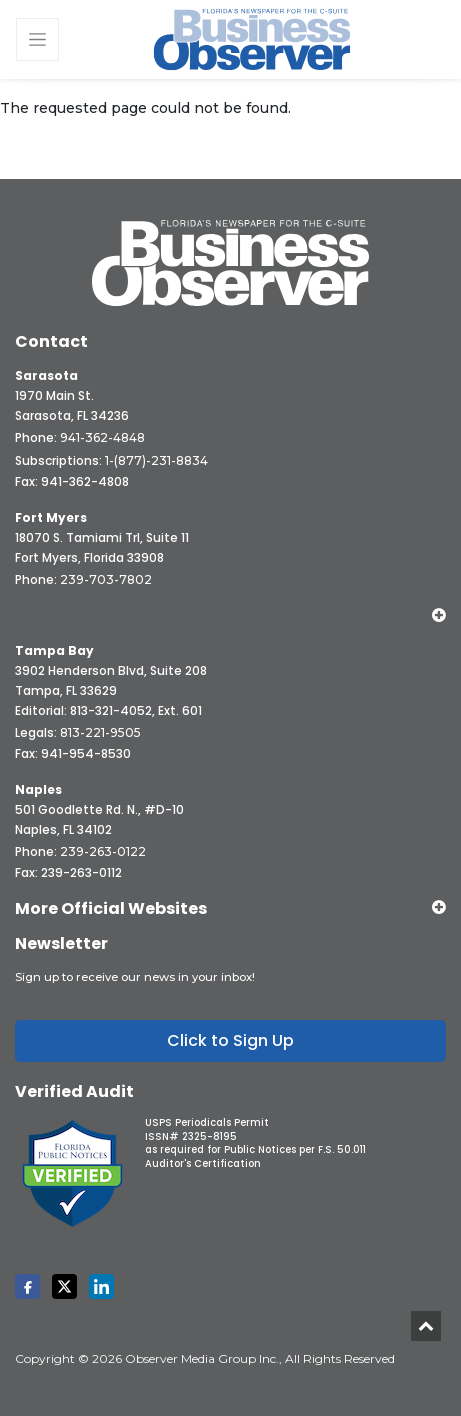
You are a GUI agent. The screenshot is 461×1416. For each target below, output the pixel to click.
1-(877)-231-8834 (156, 460)
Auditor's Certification (203, 1163)
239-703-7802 (106, 579)
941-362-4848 (102, 437)
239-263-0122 (103, 851)
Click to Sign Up (230, 1040)
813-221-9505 (100, 732)
